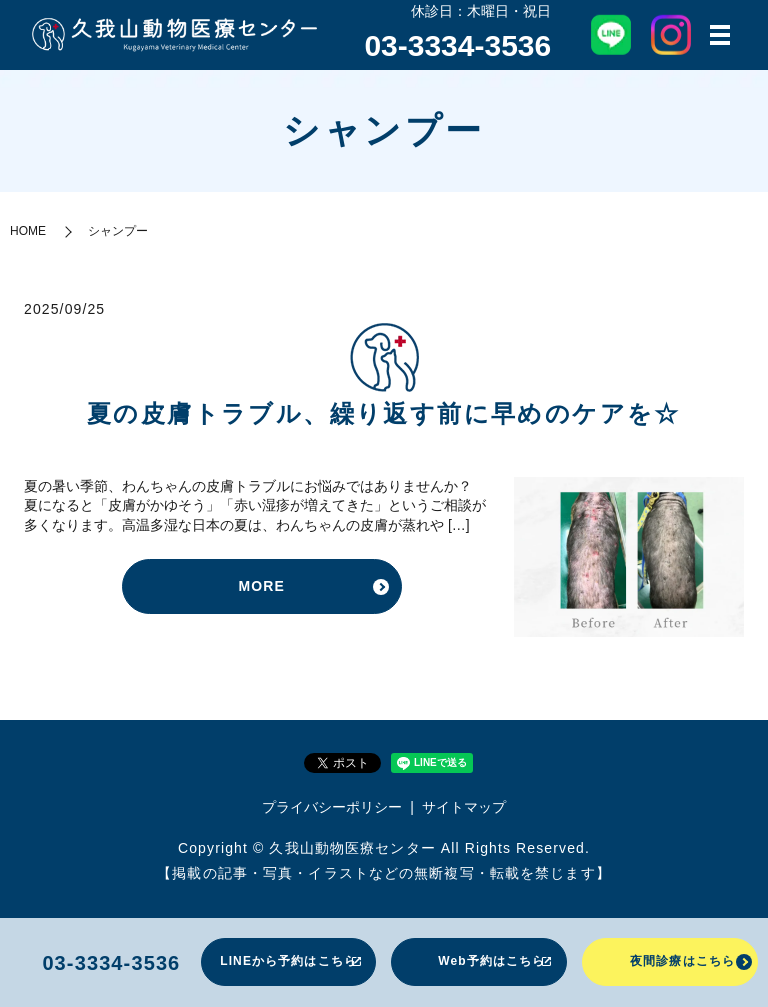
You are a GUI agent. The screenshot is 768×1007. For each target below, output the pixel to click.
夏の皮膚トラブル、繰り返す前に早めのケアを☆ (384, 415)
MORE (261, 587)
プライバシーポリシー (332, 807)
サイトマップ (464, 807)
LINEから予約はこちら (288, 961)
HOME (28, 232)
